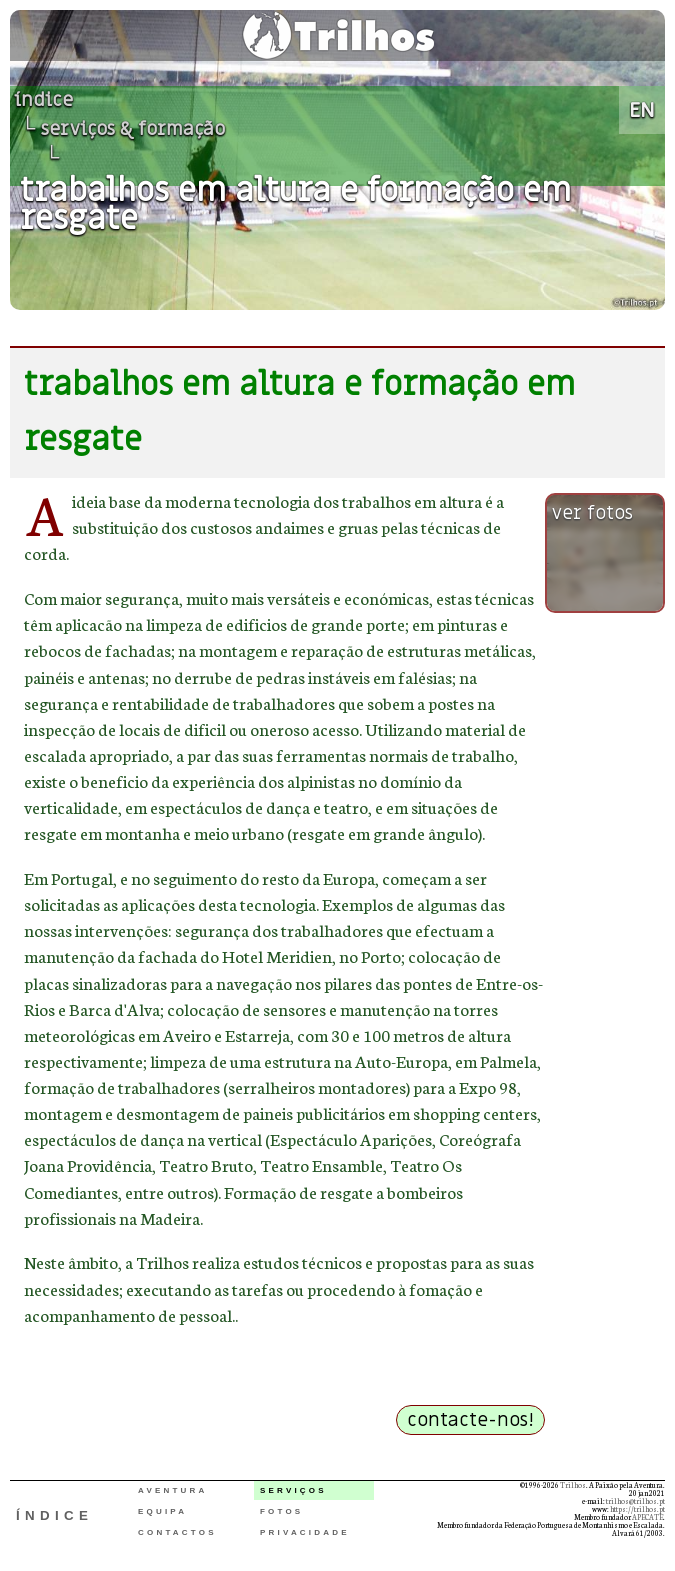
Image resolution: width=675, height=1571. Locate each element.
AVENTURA (172, 1490)
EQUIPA (162, 1511)
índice (43, 100)
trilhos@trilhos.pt (635, 1501)
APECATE (647, 1517)
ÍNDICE (54, 1515)
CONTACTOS (177, 1532)
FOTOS (281, 1511)
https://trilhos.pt (637, 1509)
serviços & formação (133, 129)
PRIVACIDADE (305, 1532)
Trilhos (573, 1485)
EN (642, 110)
